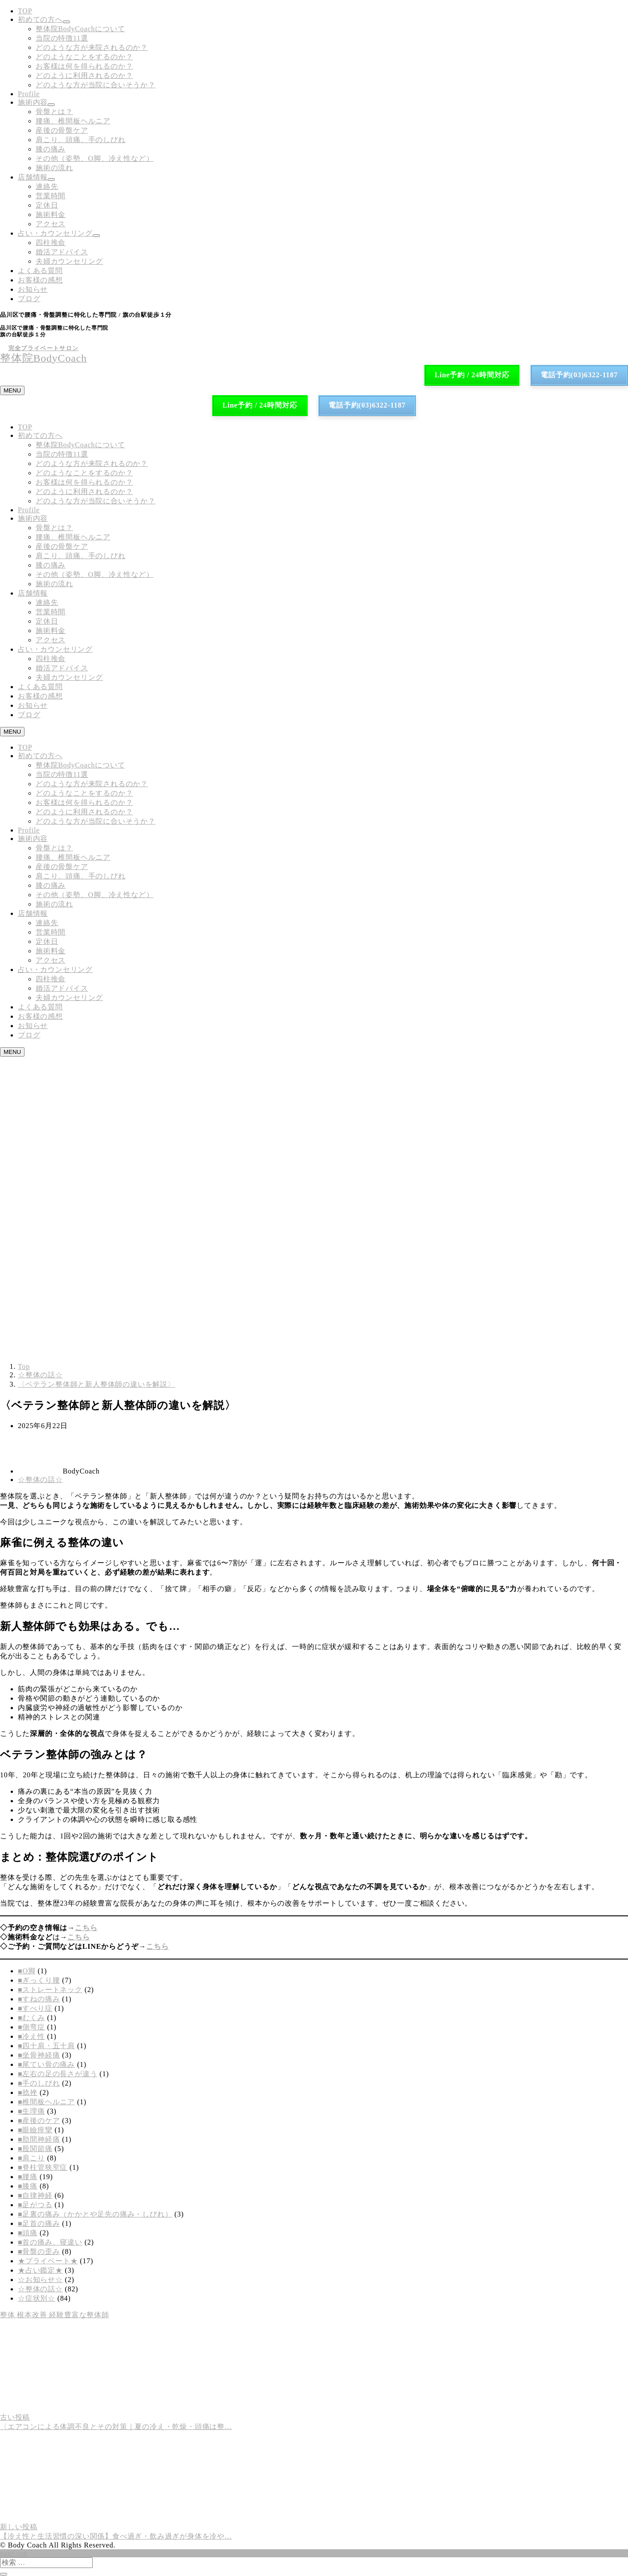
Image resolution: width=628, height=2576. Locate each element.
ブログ (29, 298)
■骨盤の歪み (39, 2251)
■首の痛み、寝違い (50, 2242)
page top (13, 2553)
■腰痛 (27, 2176)
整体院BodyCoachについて (80, 29)
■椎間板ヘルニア (46, 2102)
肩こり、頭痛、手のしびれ (81, 139)
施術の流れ (54, 167)
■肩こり (31, 2158)
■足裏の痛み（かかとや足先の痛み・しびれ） (95, 2214)
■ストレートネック (50, 1989)
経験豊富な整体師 (79, 2315)
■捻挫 (27, 2092)
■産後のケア (39, 2120)
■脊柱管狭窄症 (42, 2167)
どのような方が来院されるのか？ (92, 47)
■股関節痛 (35, 2148)
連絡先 (47, 186)
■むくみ (31, 2017)
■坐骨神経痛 (39, 2055)
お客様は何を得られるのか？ (84, 66)
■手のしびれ (39, 2083)
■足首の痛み (39, 2223)
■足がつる (35, 2205)
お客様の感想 (40, 280)
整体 (8, 2315)
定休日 (47, 205)
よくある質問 (40, 270)
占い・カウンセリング (55, 233)
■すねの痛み (39, 1999)
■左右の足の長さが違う (57, 2074)
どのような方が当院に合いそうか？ (96, 85)
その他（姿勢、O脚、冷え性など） (94, 158)
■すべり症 (35, 2008)
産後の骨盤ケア (62, 130)
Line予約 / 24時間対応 (472, 375)
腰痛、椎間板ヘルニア (73, 121)
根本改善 (33, 2315)
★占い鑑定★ (40, 2270)
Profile (29, 94)
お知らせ (33, 289)
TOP (25, 11)
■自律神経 (35, 2195)
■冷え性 (31, 2036)
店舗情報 (33, 177)
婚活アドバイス (62, 252)
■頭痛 (27, 2233)
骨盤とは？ (54, 111)
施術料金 (51, 214)
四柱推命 (51, 242)
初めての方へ (40, 19)
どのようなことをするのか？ (84, 57)
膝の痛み (51, 149)
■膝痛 (27, 2186)
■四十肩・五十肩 (46, 2045)
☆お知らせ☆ (40, 2279)
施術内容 (33, 102)
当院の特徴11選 (62, 38)
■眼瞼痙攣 (35, 2130)
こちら (86, 1927)
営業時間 (51, 196)
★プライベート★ (48, 2261)
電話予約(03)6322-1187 (579, 375)
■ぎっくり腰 (39, 1980)
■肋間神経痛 (39, 2139)
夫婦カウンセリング (69, 261)
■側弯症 (31, 2027)
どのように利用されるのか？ (84, 75)
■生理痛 (31, 2111)
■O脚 (27, 1971)
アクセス (51, 224)
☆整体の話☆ (40, 1479)
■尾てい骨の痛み (46, 2064)
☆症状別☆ (36, 2298)
